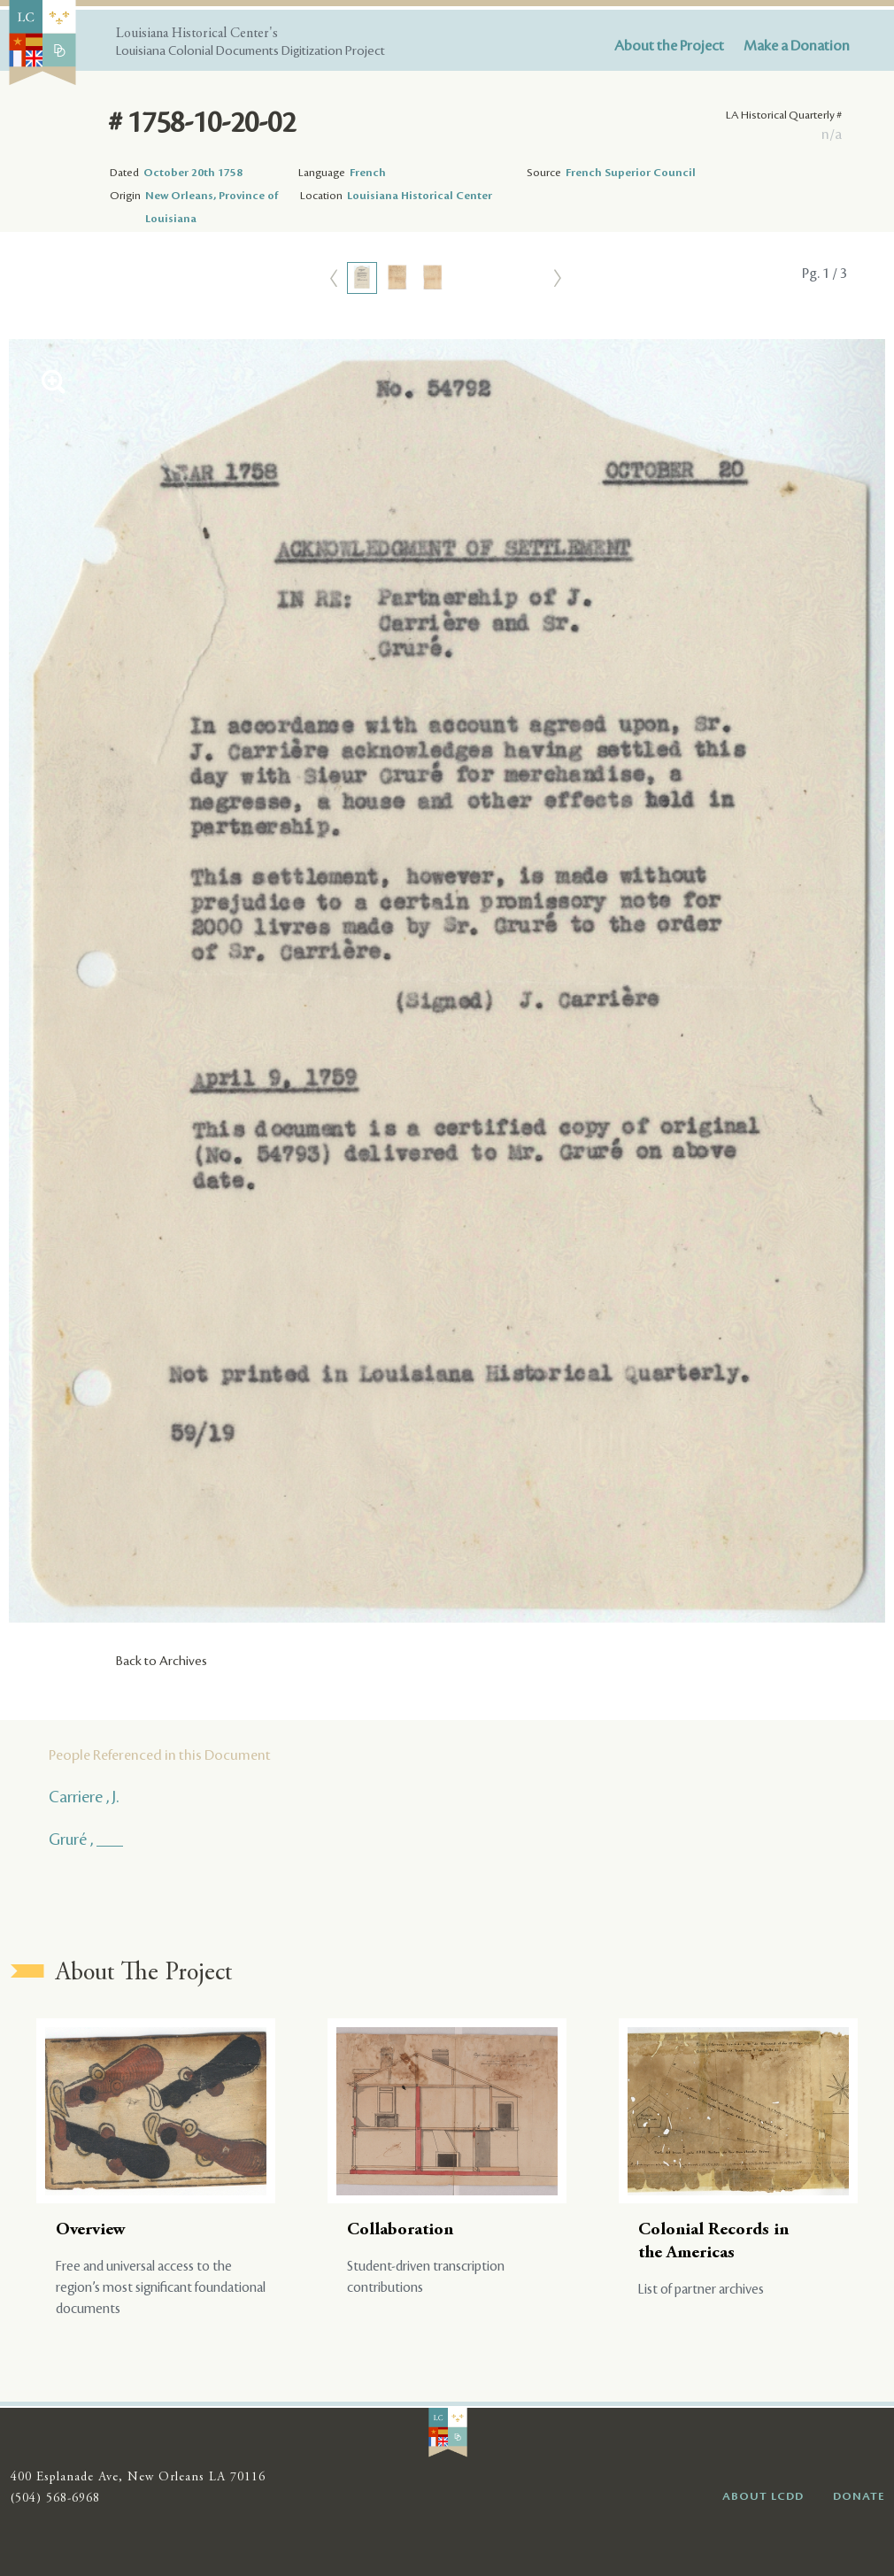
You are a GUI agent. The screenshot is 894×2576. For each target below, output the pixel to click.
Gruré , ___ (86, 1839)
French (368, 172)
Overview (91, 2230)
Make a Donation (797, 46)
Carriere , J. (84, 1797)
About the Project (669, 46)
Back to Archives (161, 1661)
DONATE (859, 2496)
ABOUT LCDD (763, 2496)
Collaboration (400, 2230)
